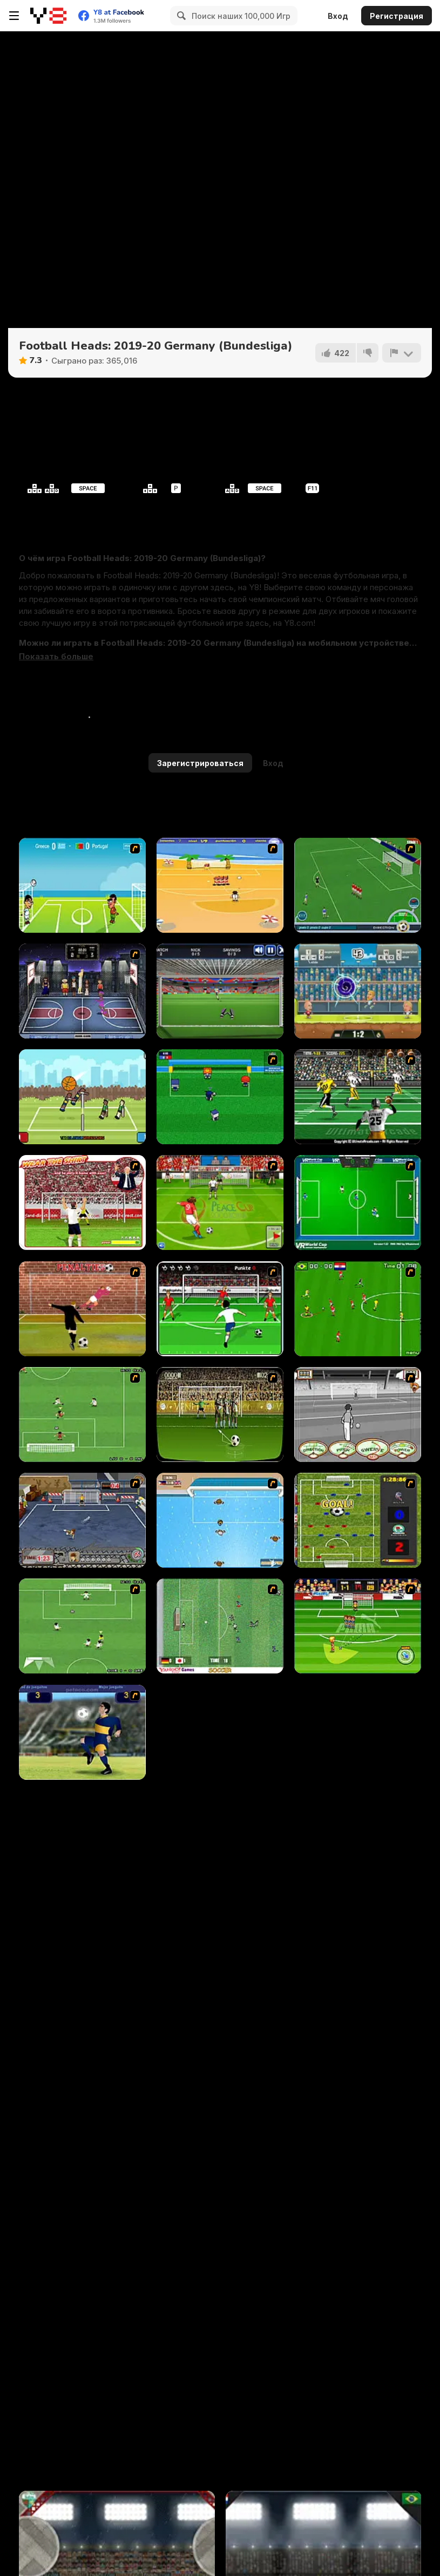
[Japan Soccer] (220, 1626)
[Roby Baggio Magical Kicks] (357, 885)
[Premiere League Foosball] (357, 1520)
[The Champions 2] (82, 1626)
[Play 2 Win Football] (220, 1414)
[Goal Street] (82, 1520)
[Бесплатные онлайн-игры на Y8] (48, 16)
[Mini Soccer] (220, 1096)
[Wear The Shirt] (82, 1202)
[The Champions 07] (82, 1414)
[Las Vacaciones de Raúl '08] (220, 885)
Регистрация (396, 16)
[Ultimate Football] (357, 1096)
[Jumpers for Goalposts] (82, 1308)
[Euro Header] (82, 885)
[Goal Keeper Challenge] (220, 991)
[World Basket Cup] (82, 991)
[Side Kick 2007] (357, 1308)
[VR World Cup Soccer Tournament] (357, 1202)
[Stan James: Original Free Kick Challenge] (357, 1414)
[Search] (179, 15)
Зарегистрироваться (200, 763)
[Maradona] (82, 1732)
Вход (338, 16)
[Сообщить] (401, 353)
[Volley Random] (82, 1096)
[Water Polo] (220, 1520)
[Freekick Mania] (357, 1626)
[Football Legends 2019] (357, 991)
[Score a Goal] (220, 1308)
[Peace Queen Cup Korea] (220, 1202)
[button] (56, 656)
